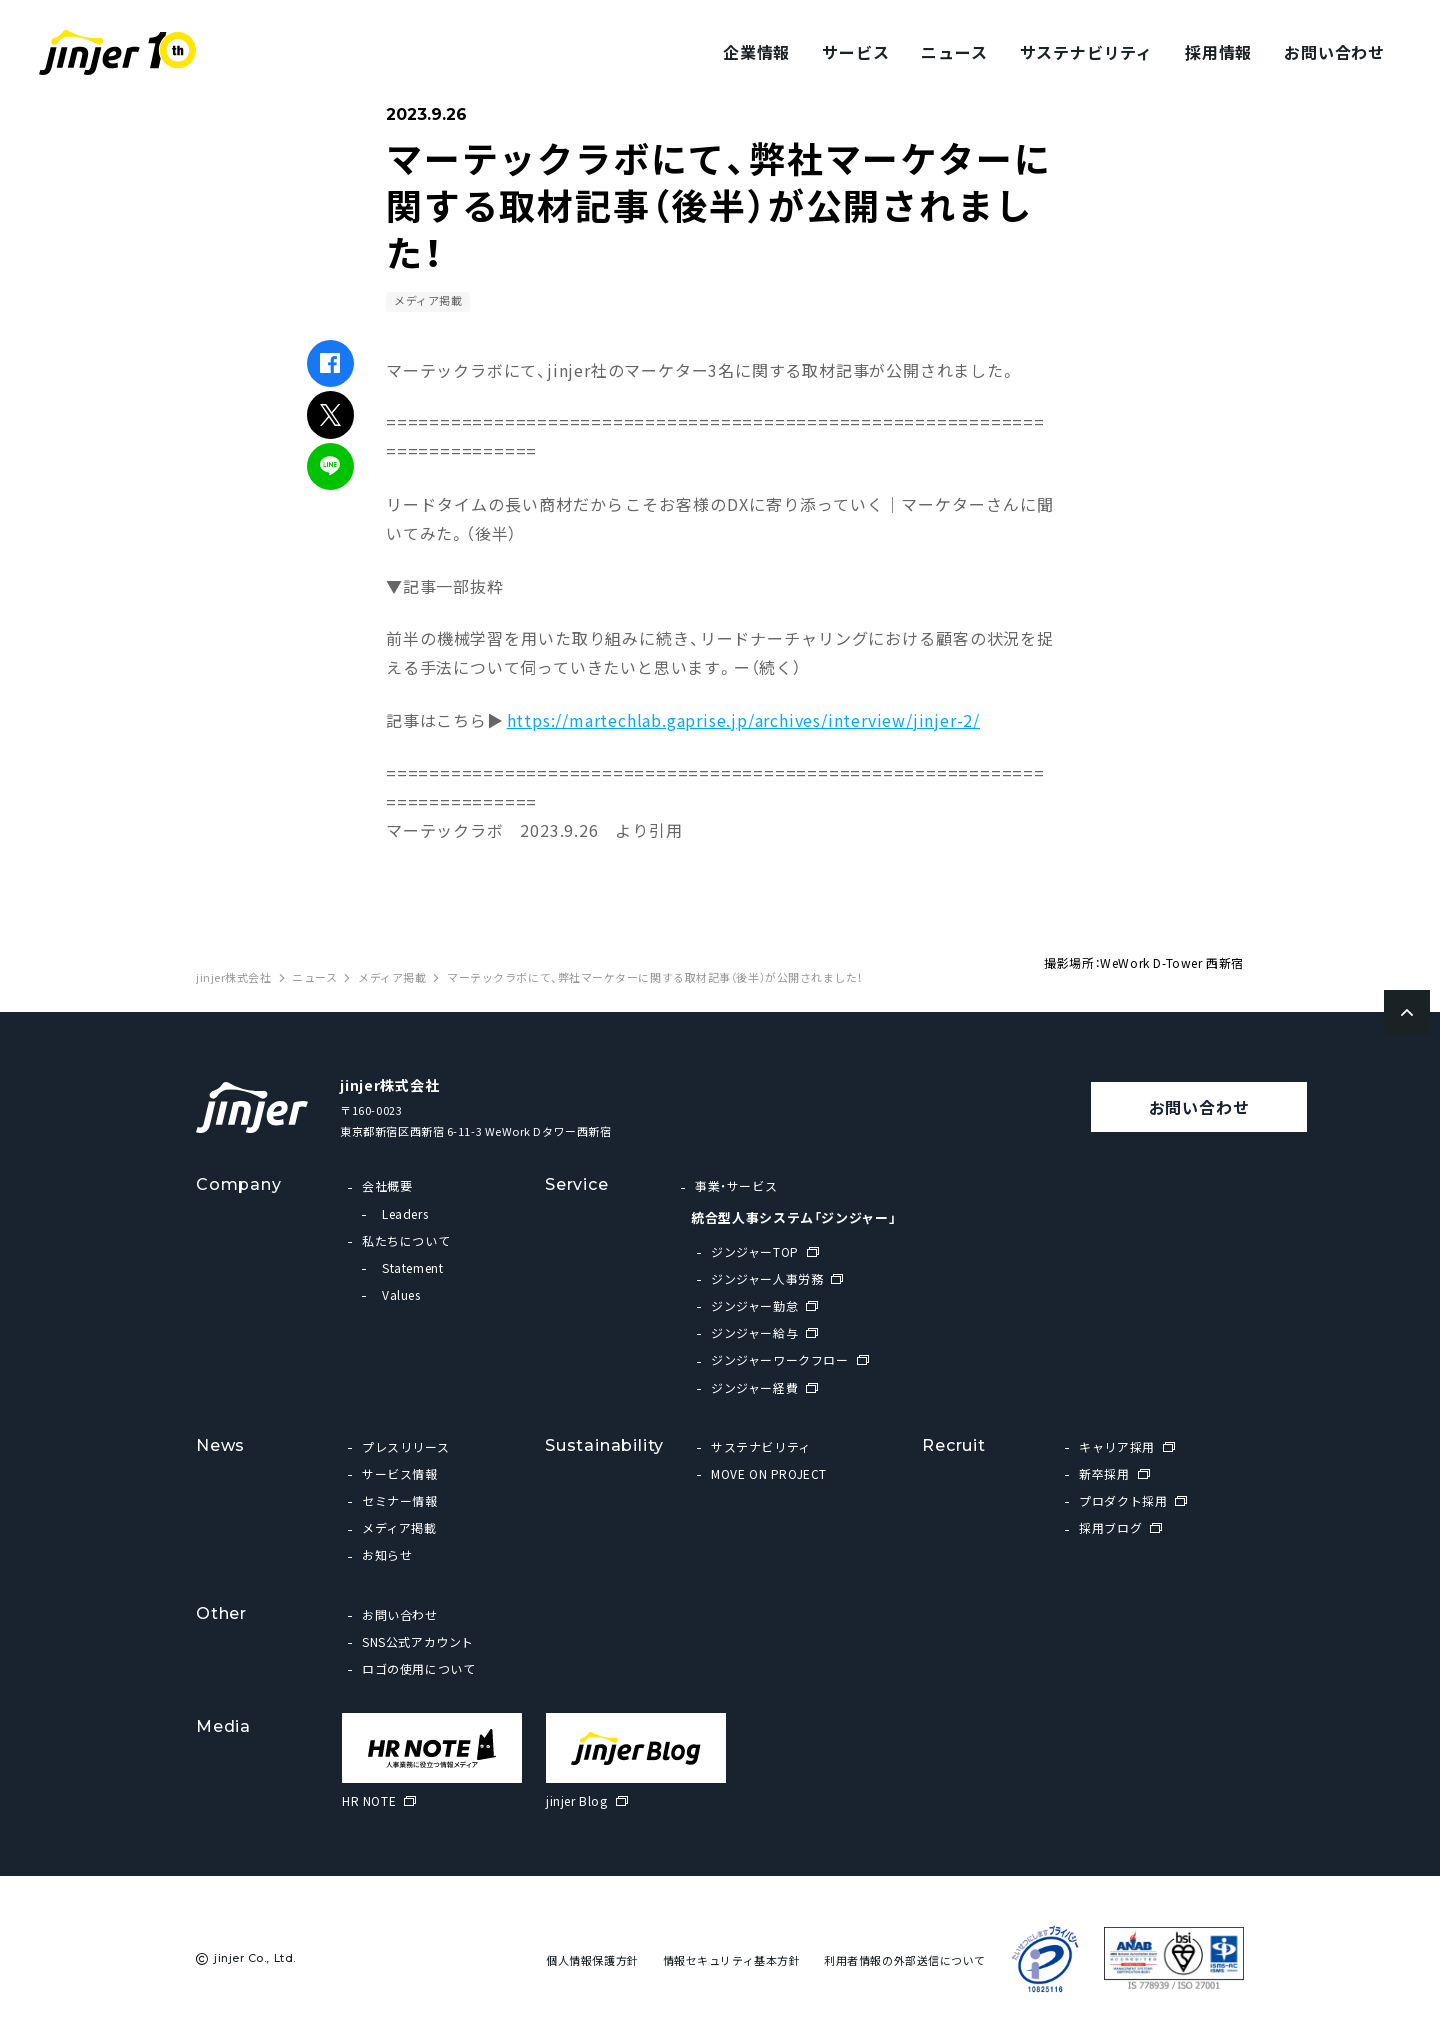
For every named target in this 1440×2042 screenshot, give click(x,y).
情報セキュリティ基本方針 (732, 1960)
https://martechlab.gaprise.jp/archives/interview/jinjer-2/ (743, 720)
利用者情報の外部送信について (905, 1960)
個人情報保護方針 (592, 1960)
